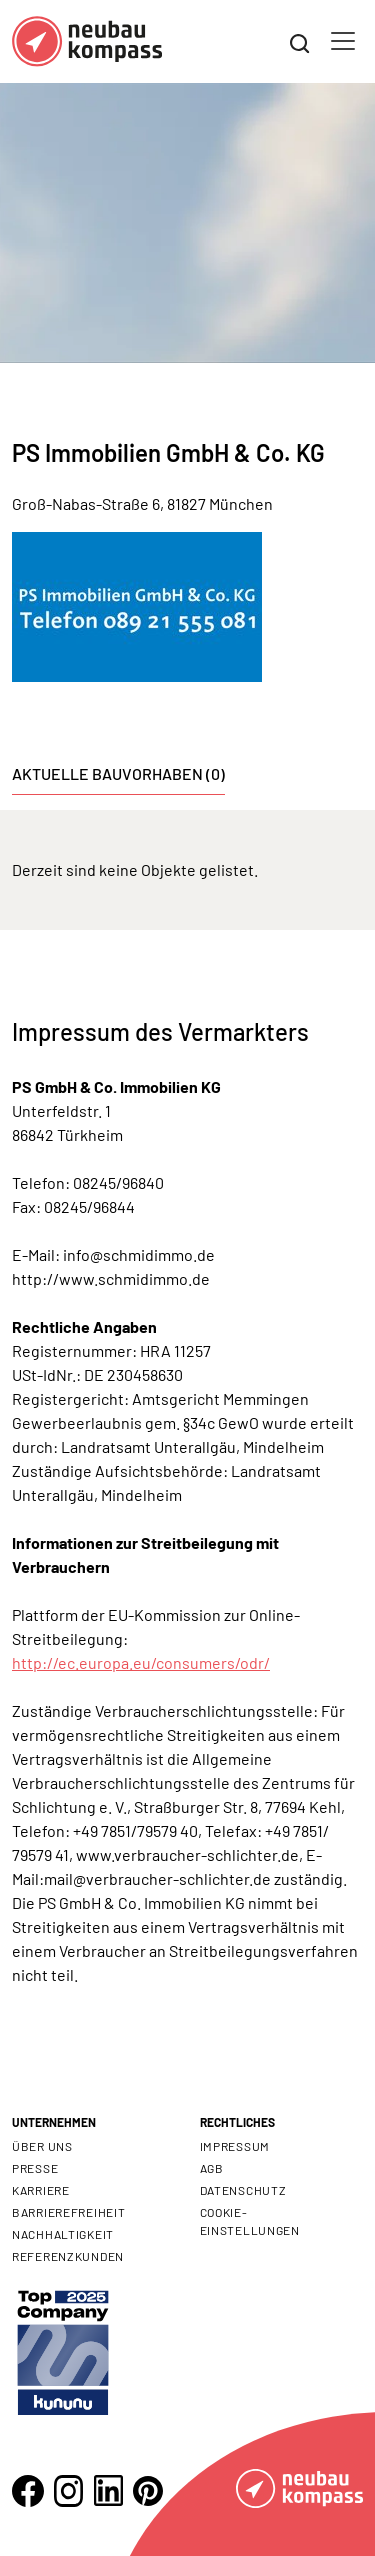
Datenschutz (243, 2190)
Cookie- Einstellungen (250, 2221)
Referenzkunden (68, 2256)
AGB (212, 2168)
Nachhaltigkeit (63, 2234)
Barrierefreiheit (69, 2212)
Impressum (235, 2146)
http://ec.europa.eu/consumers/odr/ (141, 1662)
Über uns (42, 2146)
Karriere (41, 2190)
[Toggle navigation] (343, 41)
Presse (35, 2168)
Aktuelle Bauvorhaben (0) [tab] (118, 773)
